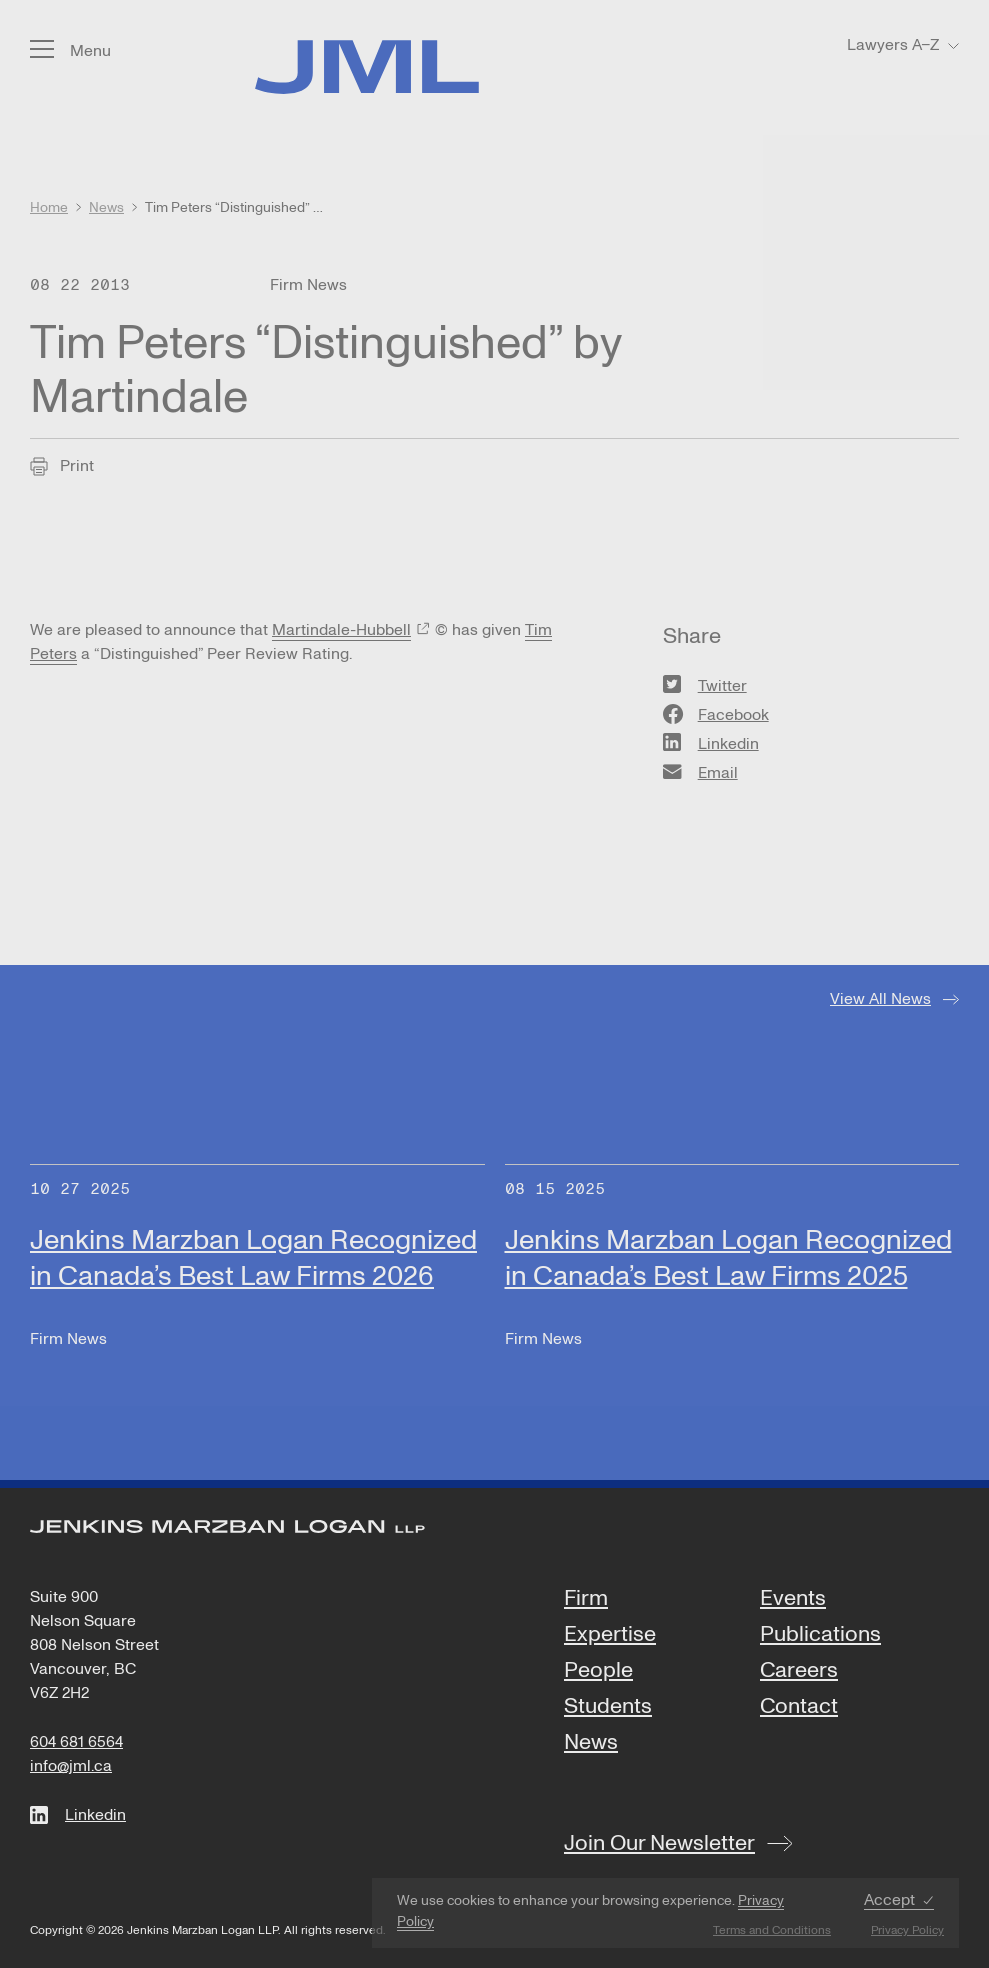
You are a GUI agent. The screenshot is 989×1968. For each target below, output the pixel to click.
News (591, 1743)
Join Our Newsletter (659, 1843)
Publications (820, 1635)
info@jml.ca (71, 1766)
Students (608, 1707)
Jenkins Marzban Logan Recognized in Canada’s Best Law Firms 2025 (728, 1258)
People (598, 1671)
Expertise (610, 1635)
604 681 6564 (76, 1742)
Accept (889, 1900)
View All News (880, 999)
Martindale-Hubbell (341, 630)
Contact (799, 1707)
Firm (586, 1599)
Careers (799, 1671)
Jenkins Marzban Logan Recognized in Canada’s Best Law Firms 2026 (253, 1258)
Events (793, 1599)
